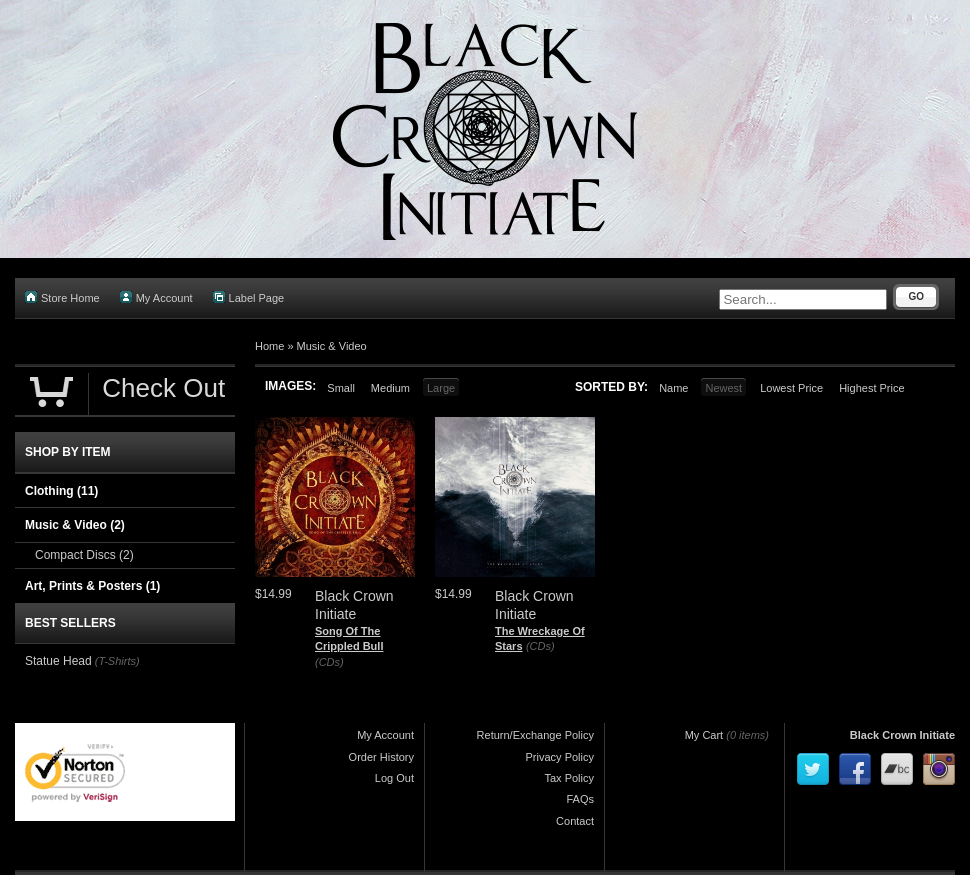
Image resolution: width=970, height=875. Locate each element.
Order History (381, 757)
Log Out (394, 778)
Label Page (249, 297)
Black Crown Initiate (902, 735)
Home (269, 346)
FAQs (580, 799)
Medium (390, 388)
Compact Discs (84, 555)
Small (341, 388)
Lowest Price (791, 388)
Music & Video (332, 346)
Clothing (61, 491)
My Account (156, 297)
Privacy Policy (560, 757)
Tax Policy (569, 778)
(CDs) (329, 662)
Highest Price (871, 388)
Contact (575, 821)
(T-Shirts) (117, 661)
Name (673, 388)
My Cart (704, 735)
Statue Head (58, 661)
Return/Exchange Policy (535, 735)
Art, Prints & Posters (92, 586)
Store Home (62, 297)
